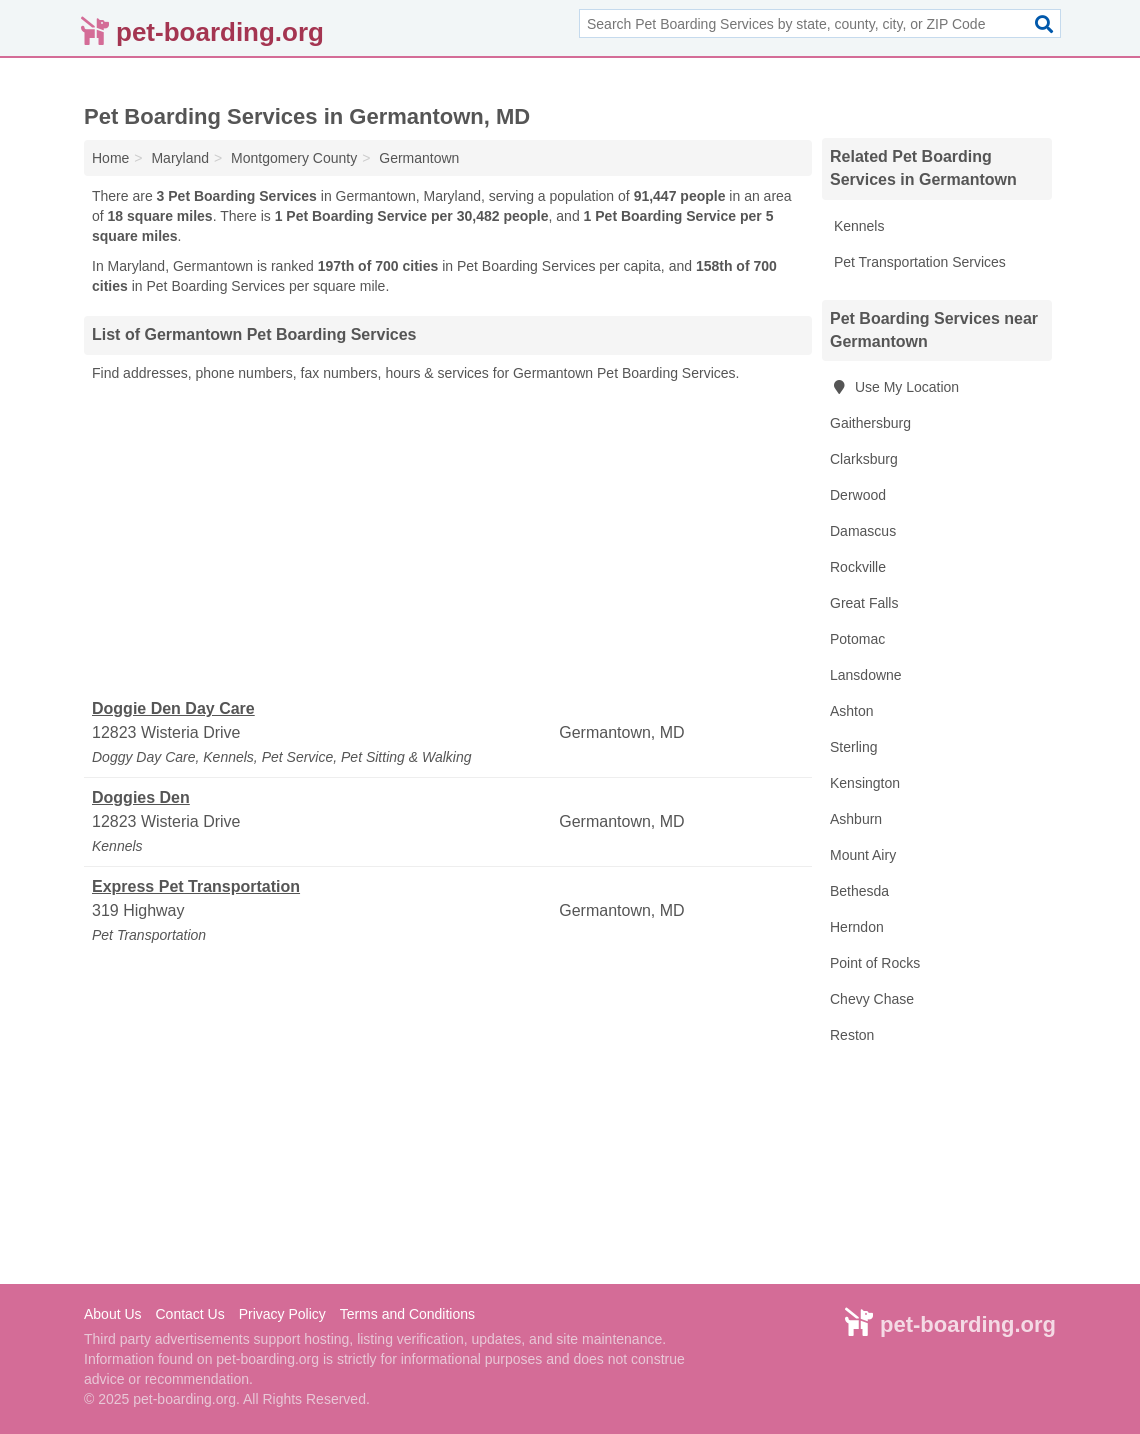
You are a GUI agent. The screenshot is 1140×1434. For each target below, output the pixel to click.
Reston (852, 1035)
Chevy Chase (872, 999)
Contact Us (189, 1314)
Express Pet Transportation (196, 886)
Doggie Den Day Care (173, 708)
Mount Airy (863, 855)
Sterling (853, 747)
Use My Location (894, 387)
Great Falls (864, 603)
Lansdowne (866, 675)
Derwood (858, 495)
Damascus (863, 531)
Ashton (852, 711)
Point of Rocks (875, 963)
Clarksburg (864, 459)
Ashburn (856, 819)
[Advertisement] (448, 541)
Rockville (858, 567)
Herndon (857, 927)
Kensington (865, 783)
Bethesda (859, 891)
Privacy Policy (282, 1314)
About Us (113, 1314)
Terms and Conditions (407, 1314)
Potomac (857, 639)
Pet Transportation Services (918, 262)
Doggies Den (141, 797)
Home (110, 158)
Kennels (857, 226)
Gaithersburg (870, 423)
